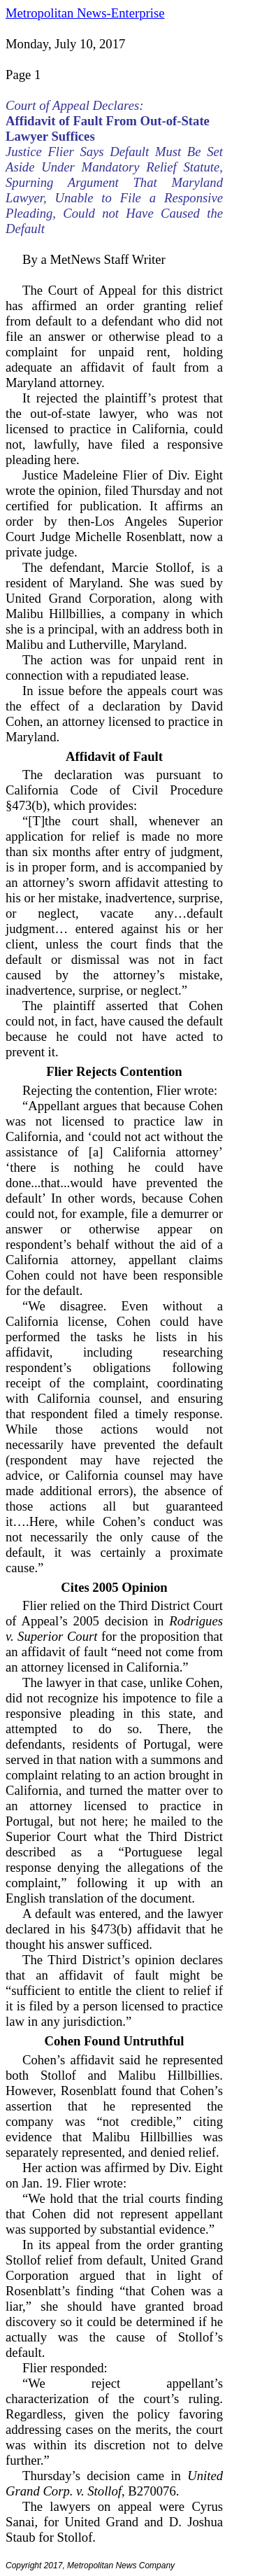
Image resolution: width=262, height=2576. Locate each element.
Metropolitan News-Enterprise (85, 13)
